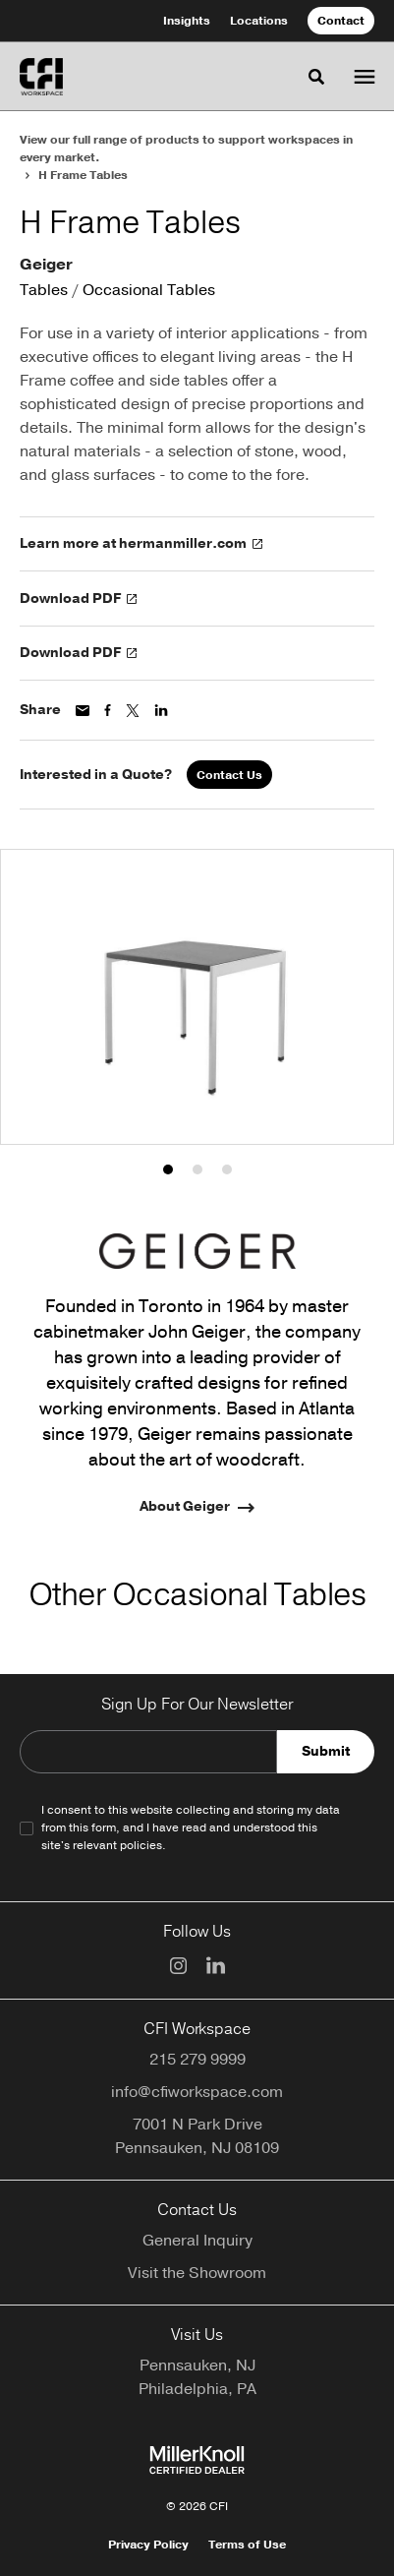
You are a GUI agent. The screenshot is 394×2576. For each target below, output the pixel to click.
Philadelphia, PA (197, 2389)
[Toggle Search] (316, 77)
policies (141, 1845)
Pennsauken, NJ (197, 2365)
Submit (326, 1751)
